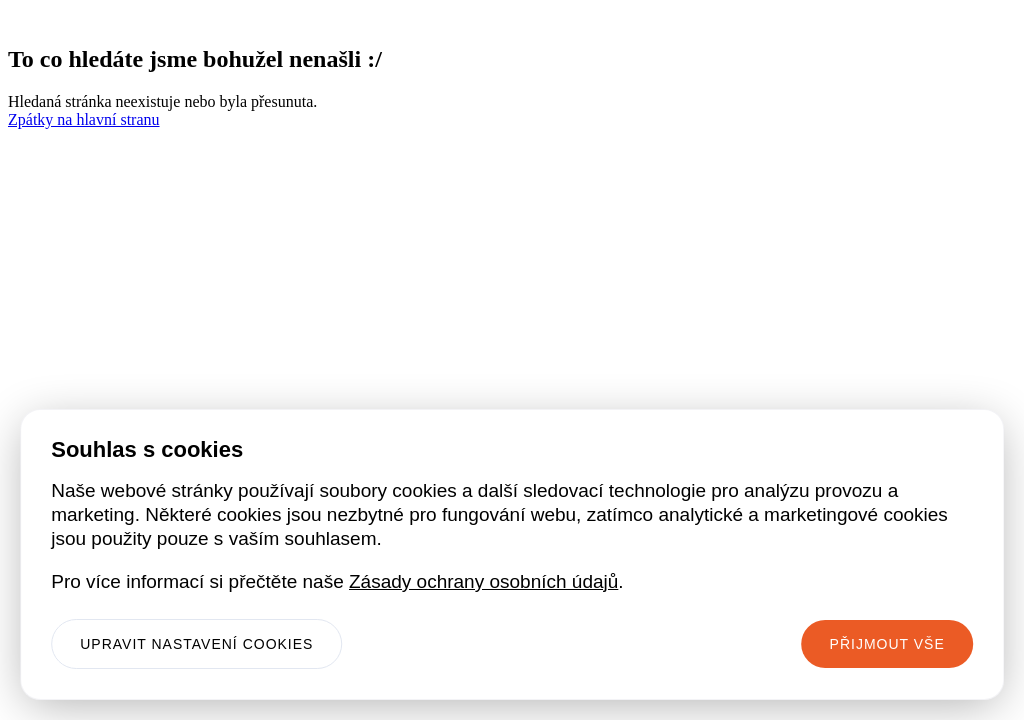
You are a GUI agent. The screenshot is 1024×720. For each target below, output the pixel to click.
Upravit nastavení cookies (196, 644)
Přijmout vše (887, 644)
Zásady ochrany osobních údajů (483, 581)
